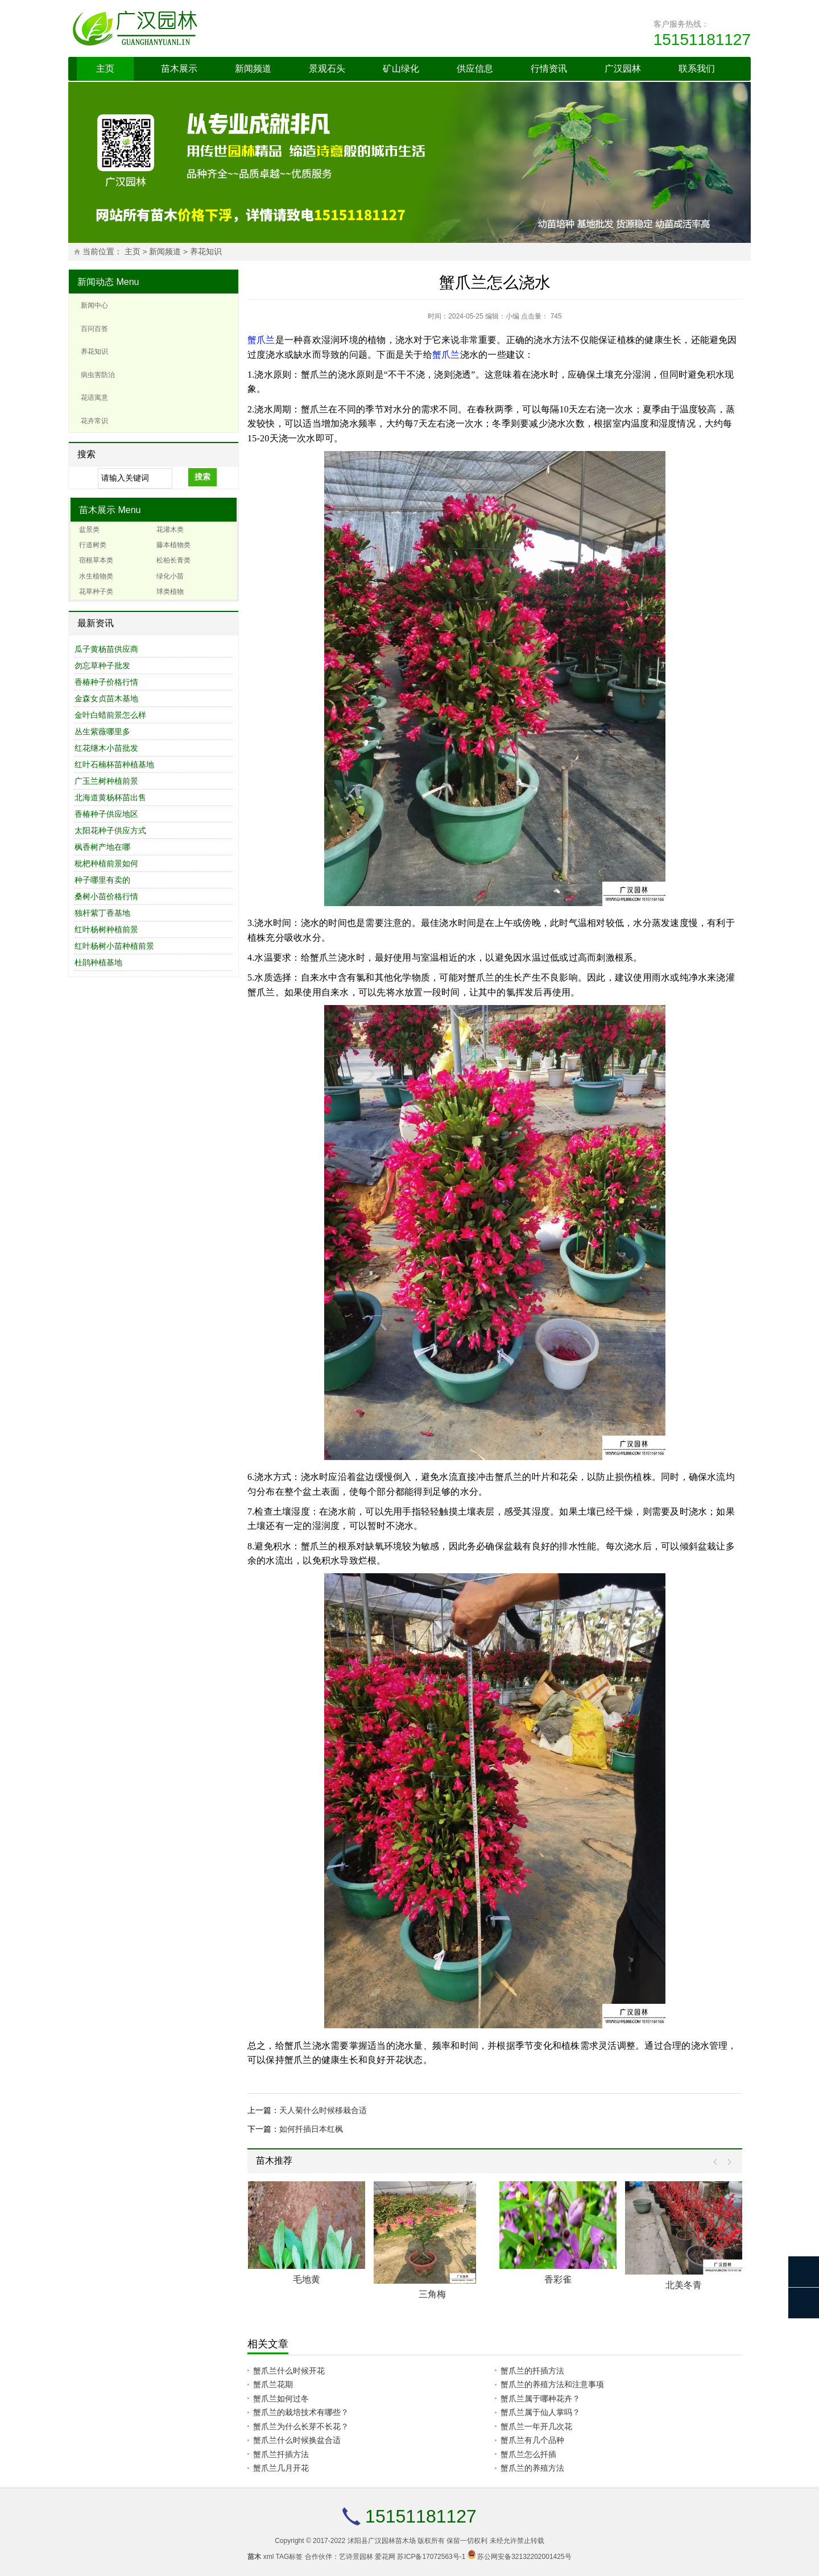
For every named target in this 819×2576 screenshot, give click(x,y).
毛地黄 (306, 2279)
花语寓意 (94, 398)
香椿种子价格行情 (106, 682)
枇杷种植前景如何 (106, 863)
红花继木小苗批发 (106, 747)
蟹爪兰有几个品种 (532, 2440)
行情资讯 (549, 68)
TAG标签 (289, 2557)
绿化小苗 (170, 576)
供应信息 (475, 68)
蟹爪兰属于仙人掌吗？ (540, 2412)
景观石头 (327, 68)
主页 (105, 68)
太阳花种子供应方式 (110, 830)
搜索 (202, 476)
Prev (718, 2162)
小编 (512, 316)
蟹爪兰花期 (273, 2384)
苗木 (254, 2557)
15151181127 (702, 39)
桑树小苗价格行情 (106, 896)
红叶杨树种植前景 (106, 929)
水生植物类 (96, 576)
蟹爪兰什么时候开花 (289, 2370)
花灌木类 (170, 530)
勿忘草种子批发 (102, 665)
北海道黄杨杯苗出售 (110, 797)
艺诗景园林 (356, 2557)
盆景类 (89, 530)
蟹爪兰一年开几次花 (536, 2426)
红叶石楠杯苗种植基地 (114, 764)
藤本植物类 (173, 545)
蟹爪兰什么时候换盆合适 (297, 2440)
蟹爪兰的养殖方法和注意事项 (552, 2384)
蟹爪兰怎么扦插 (528, 2454)
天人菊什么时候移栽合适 (323, 2110)
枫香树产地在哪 (102, 846)
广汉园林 (623, 68)
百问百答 (94, 329)
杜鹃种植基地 (98, 962)
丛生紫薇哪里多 (102, 731)
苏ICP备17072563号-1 (431, 2557)
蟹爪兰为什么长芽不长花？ (301, 2426)
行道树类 (92, 545)
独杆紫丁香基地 (102, 912)
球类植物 (170, 592)
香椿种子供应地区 (106, 813)
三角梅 (432, 2294)
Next (726, 2162)
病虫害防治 (98, 375)
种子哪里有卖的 (102, 879)
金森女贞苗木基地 (106, 698)
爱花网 (385, 2557)
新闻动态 (95, 282)
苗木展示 (179, 68)
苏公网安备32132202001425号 (524, 2557)
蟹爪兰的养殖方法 (532, 2467)
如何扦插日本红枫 (311, 2128)
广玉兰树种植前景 (106, 780)
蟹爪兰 (261, 340)
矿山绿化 (401, 68)
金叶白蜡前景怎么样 (110, 715)
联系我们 (697, 68)
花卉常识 (94, 421)
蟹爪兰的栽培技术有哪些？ (301, 2412)
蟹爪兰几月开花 (281, 2467)
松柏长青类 (173, 560)
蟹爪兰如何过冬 (281, 2398)
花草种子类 (96, 592)
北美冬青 (683, 2285)
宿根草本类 (96, 560)
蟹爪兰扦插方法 (281, 2454)
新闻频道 (253, 68)
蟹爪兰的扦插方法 (532, 2370)
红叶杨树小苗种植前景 (114, 945)
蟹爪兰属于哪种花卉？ (540, 2398)
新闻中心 (94, 305)
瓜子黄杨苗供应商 (106, 649)
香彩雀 (558, 2279)
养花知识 (206, 251)
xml (268, 2557)
